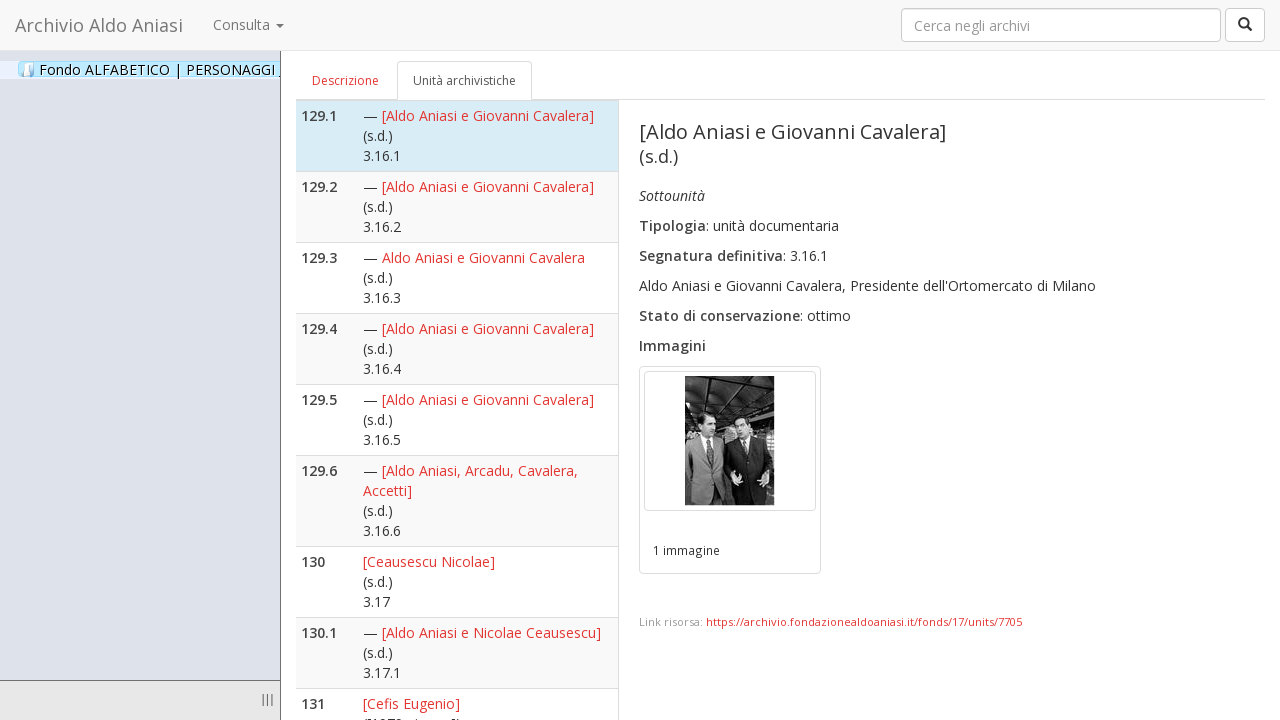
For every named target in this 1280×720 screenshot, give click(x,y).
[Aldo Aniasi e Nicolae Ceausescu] (491, 632)
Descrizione (345, 80)
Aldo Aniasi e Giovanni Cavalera (483, 257)
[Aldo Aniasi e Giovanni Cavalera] (488, 115)
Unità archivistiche (464, 80)
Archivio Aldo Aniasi (99, 25)
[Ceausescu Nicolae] (429, 561)
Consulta (248, 24)
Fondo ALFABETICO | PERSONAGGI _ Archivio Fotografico (242, 69)
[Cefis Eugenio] (411, 703)
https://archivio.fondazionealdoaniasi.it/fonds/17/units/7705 (864, 621)
